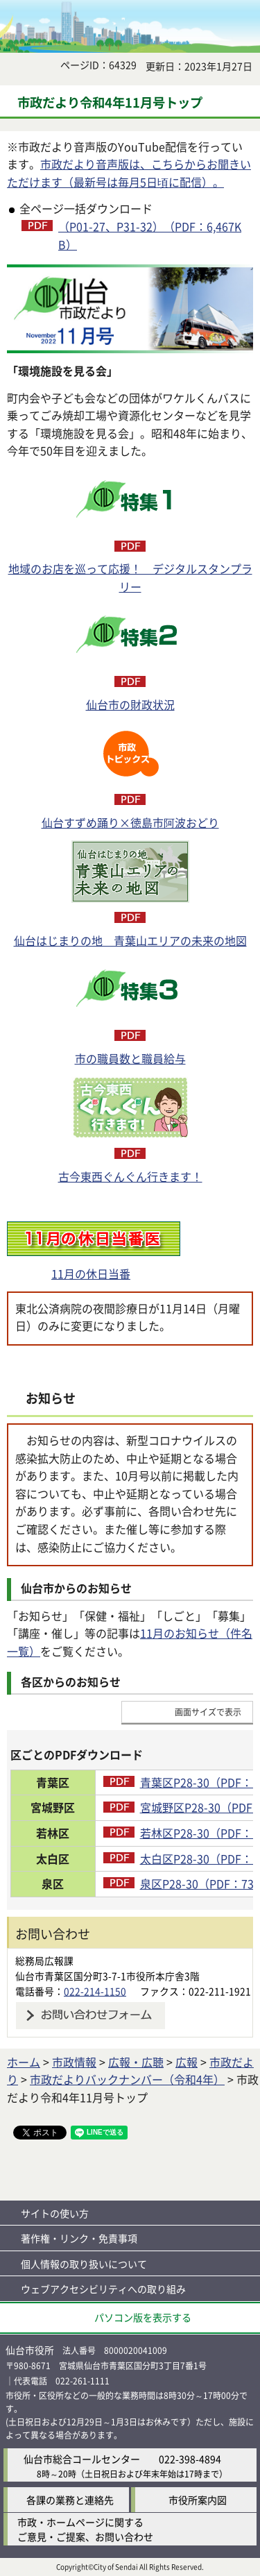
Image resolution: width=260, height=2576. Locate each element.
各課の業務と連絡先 (70, 2500)
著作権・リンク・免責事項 (79, 2238)
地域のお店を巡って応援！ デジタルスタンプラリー (130, 577)
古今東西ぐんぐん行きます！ (130, 1176)
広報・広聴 (136, 2061)
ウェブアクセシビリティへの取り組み (103, 2289)
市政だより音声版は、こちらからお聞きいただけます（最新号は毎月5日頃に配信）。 (129, 172)
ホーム (23, 2061)
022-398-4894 (190, 2459)
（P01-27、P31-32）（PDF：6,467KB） (149, 235)
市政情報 (74, 2061)
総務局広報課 (44, 1960)
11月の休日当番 (90, 1273)
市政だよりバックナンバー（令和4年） (127, 2079)
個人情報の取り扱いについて (84, 2264)
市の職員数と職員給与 (130, 1058)
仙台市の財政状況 (130, 704)
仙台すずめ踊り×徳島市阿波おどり (130, 822)
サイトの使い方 (55, 2213)
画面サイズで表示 (208, 1712)
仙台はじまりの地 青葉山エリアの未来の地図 (130, 940)
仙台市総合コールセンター (82, 2459)
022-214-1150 (95, 1991)
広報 (186, 2061)
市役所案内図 (197, 2500)
